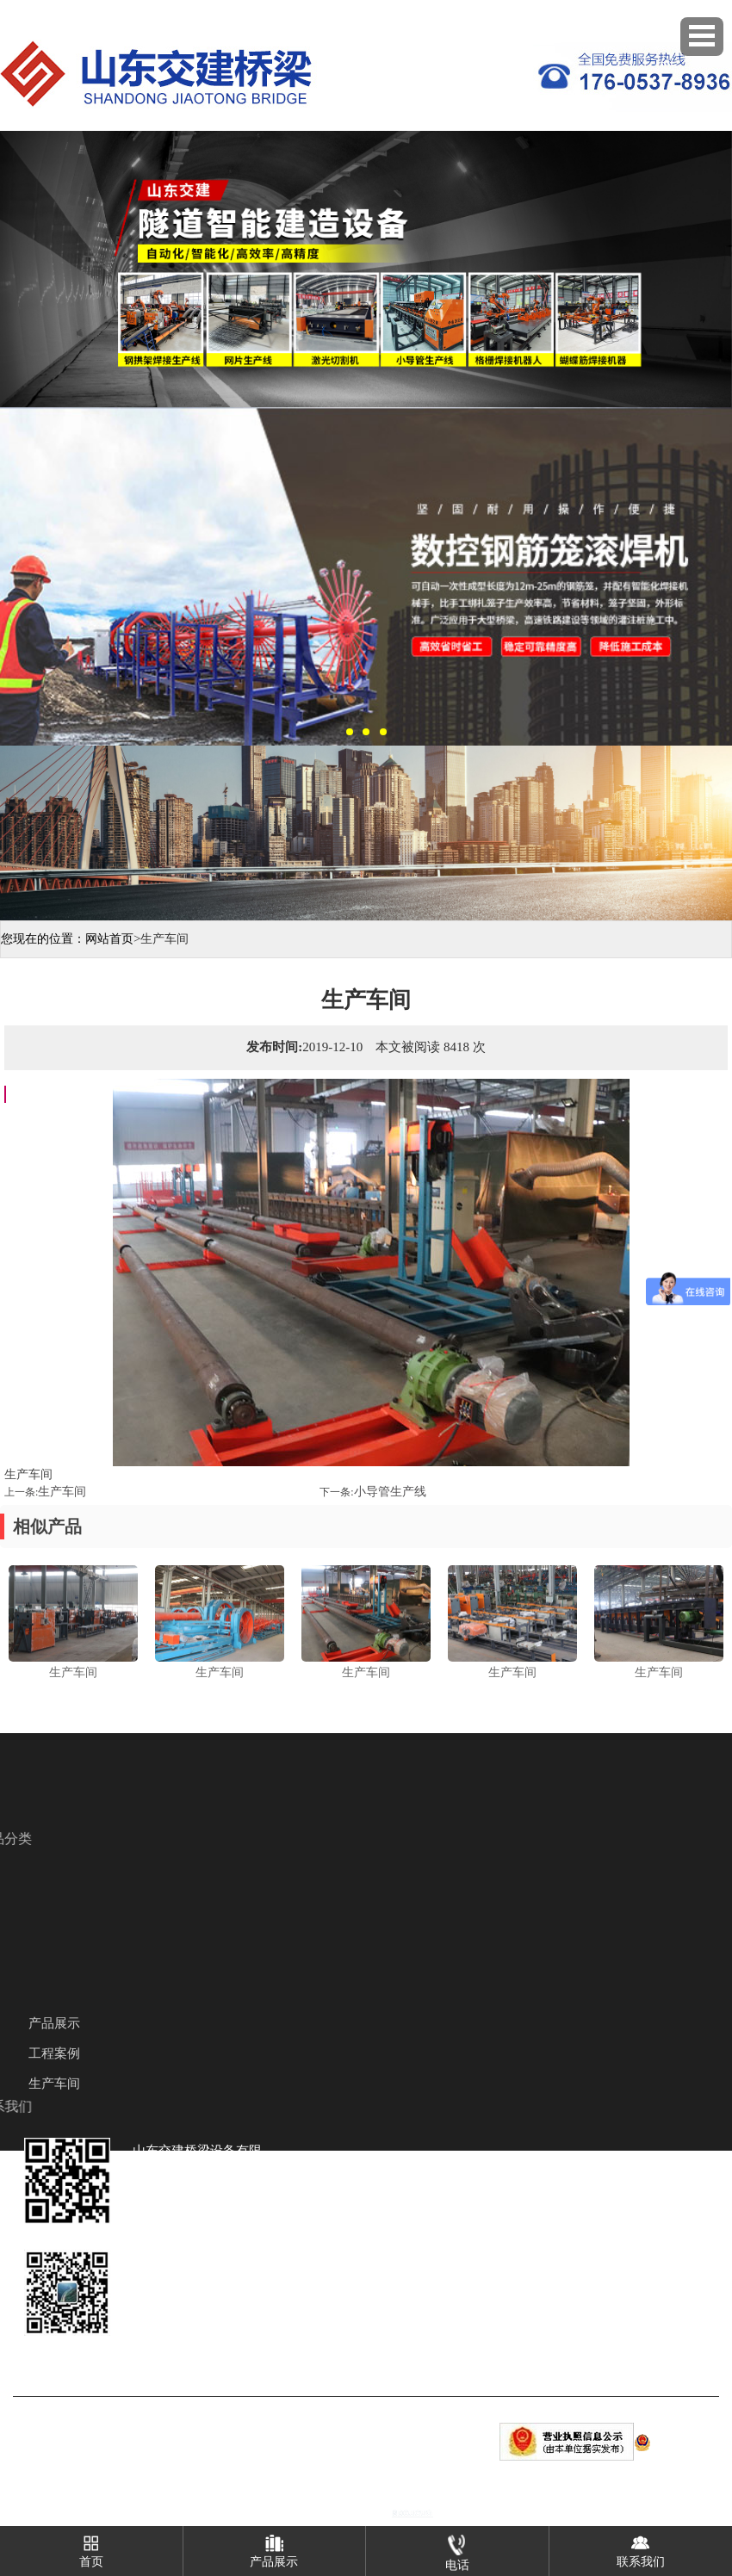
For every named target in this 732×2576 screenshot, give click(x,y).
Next (715, 262)
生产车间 (62, 1491)
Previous (16, 262)
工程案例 (54, 2053)
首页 (91, 2547)
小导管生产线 (390, 1491)
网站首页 (109, 938)
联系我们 (641, 2547)
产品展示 (54, 2023)
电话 (457, 2549)
